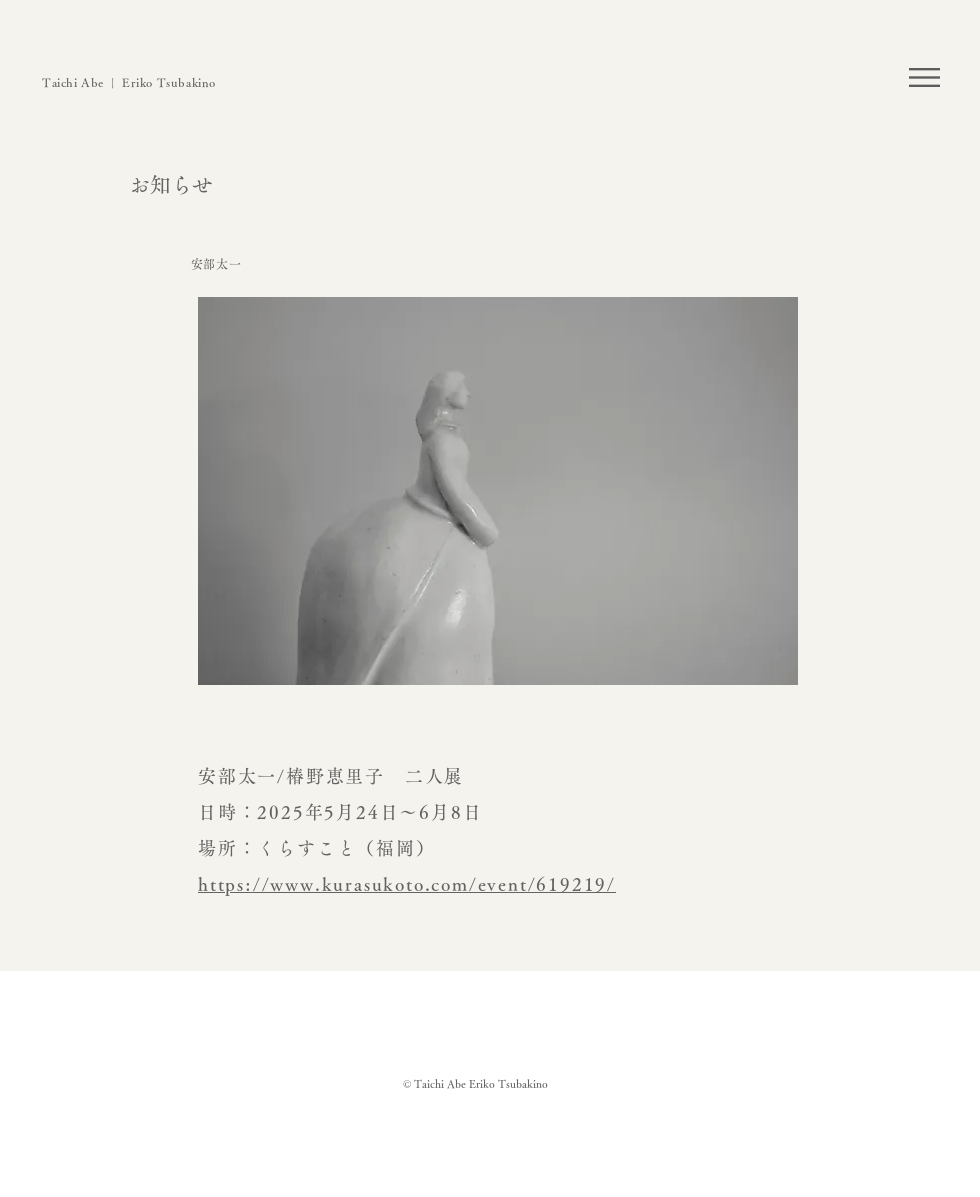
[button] (924, 77)
